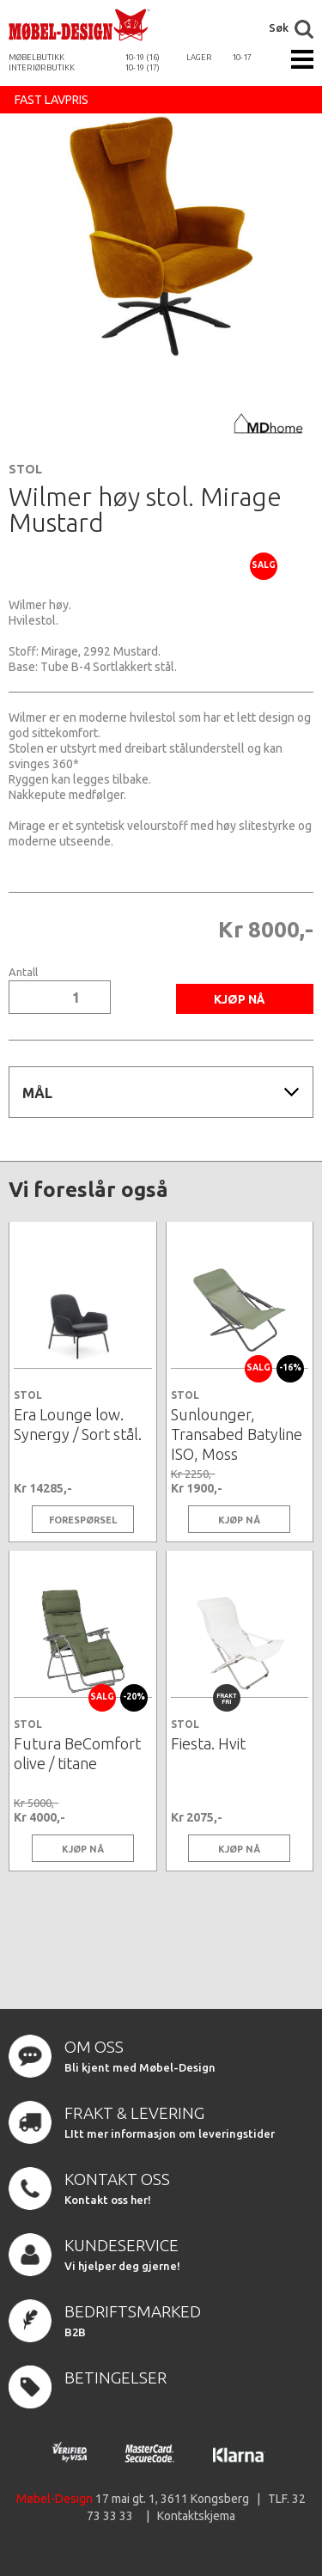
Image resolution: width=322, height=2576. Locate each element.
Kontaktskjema (196, 2516)
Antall (23, 972)
